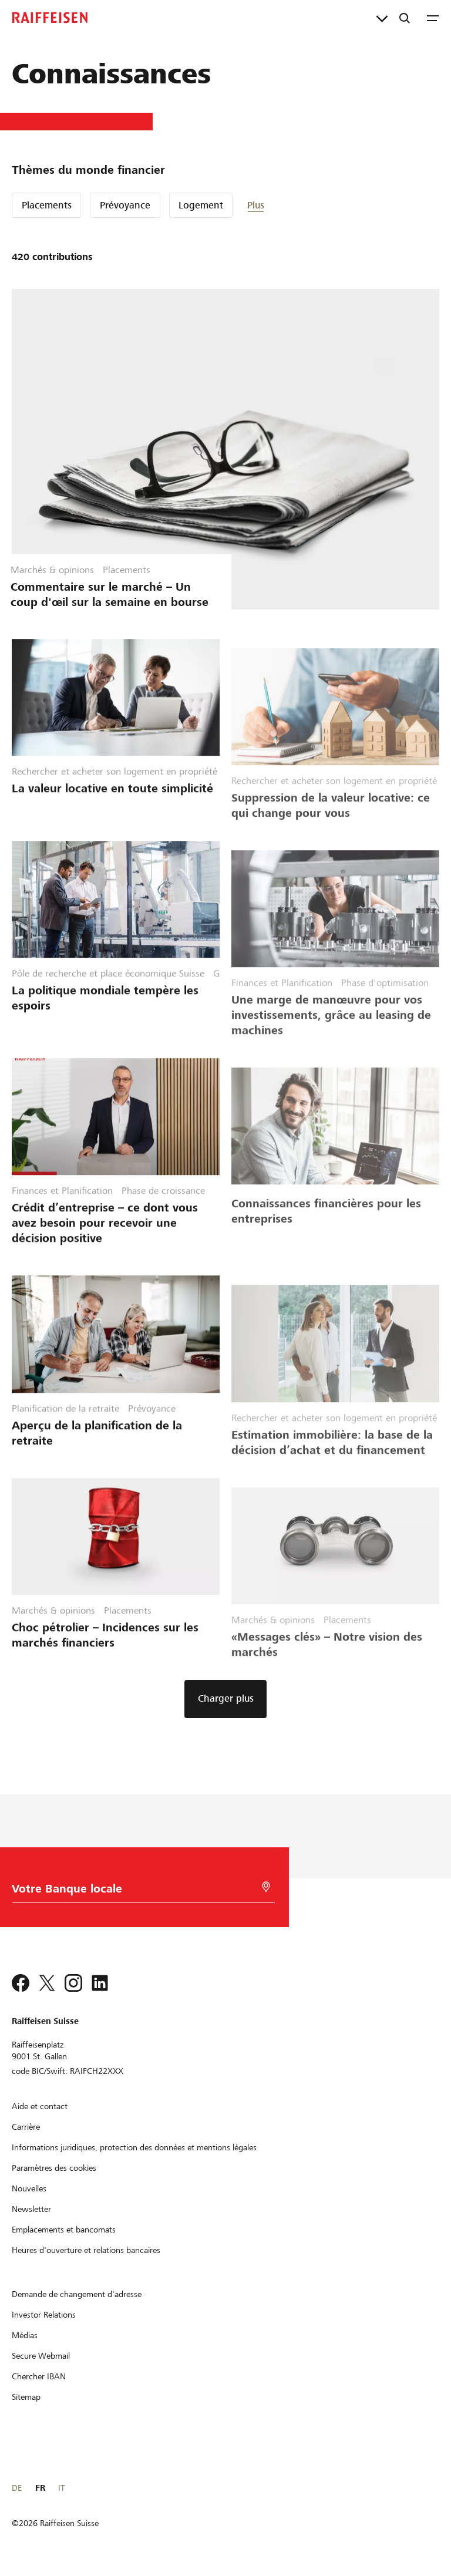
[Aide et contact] (40, 2106)
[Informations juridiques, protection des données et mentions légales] (134, 2147)
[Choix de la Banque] (130, 1891)
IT (61, 2488)
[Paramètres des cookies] (54, 2168)
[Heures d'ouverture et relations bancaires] (86, 2250)
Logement (201, 205)
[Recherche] (404, 17)
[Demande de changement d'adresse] (77, 2294)
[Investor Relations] (44, 2314)
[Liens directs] (382, 17)
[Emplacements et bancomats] (64, 2229)
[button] (282, 205)
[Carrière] (26, 2126)
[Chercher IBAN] (39, 2376)
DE (17, 2488)
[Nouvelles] (29, 2188)
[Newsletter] (31, 2209)
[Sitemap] (26, 2397)
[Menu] (433, 17)
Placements (47, 205)
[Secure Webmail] (41, 2356)
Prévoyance (125, 205)
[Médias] (25, 2335)
